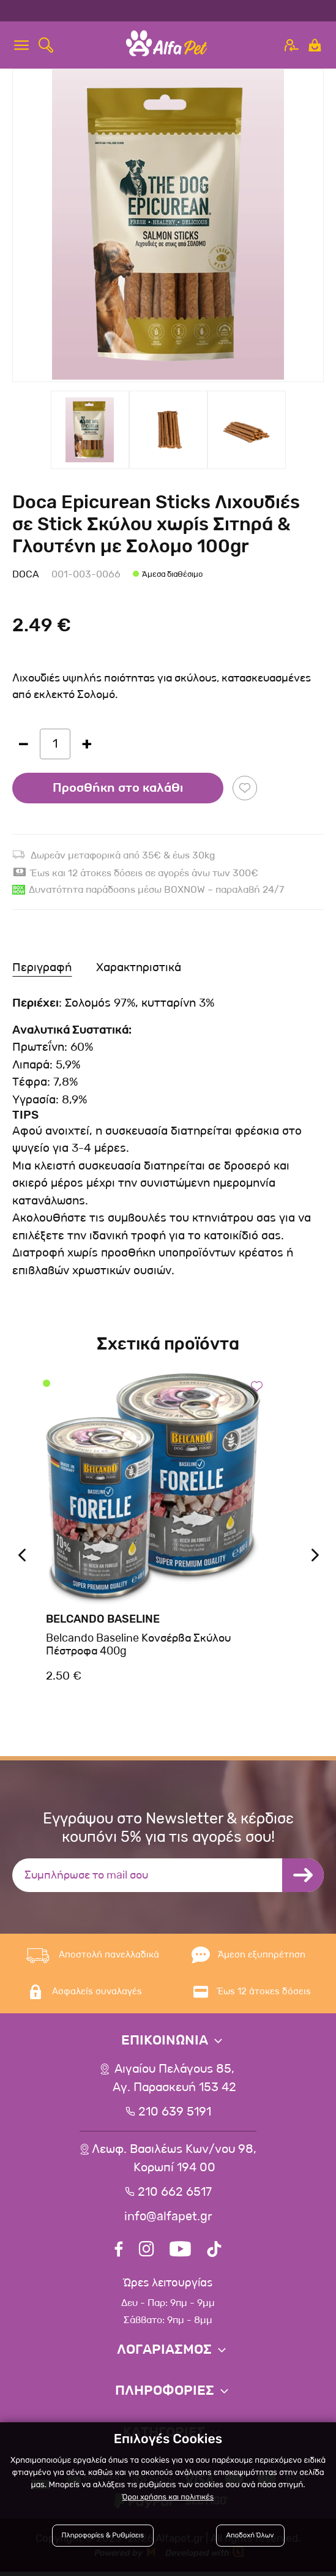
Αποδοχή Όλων (247, 2534)
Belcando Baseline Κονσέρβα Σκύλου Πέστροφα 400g (138, 1645)
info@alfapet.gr (168, 2217)
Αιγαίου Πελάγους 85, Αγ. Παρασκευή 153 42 (174, 2079)
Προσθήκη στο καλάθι (118, 788)
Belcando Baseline (103, 1619)
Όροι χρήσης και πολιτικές (168, 2496)
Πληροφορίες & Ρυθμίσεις (108, 2534)
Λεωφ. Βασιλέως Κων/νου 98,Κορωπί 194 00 (174, 2159)
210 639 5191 (174, 2112)
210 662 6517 (174, 2193)
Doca (25, 574)
